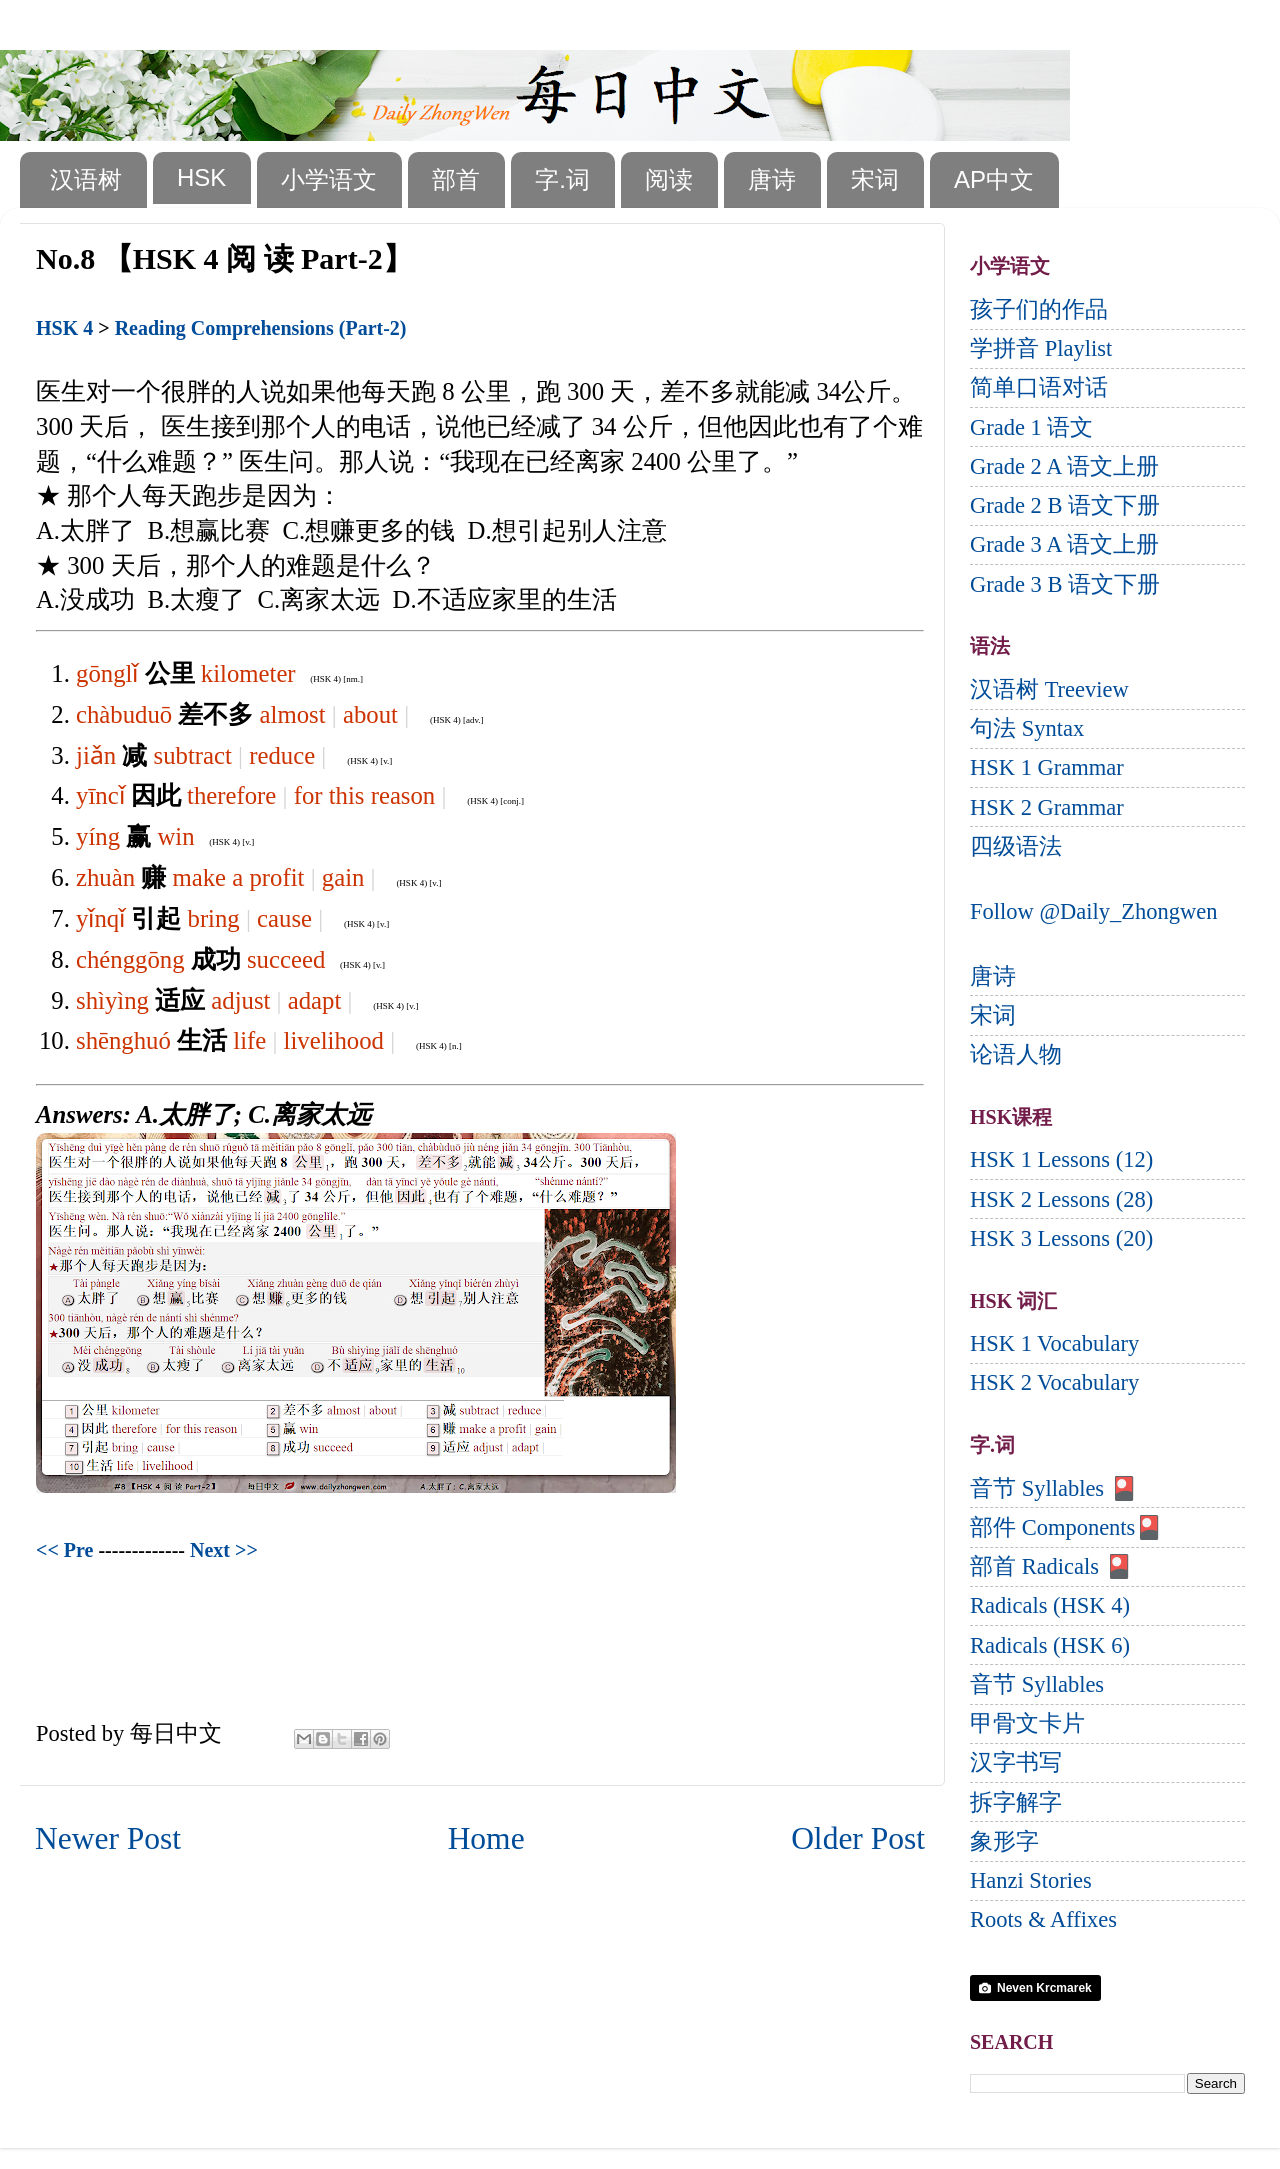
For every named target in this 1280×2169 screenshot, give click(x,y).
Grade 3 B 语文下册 (1065, 584)
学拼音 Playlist (1041, 348)
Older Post (858, 1838)
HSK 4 (64, 328)
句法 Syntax (1027, 728)
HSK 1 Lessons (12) (1061, 1159)
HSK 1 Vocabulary (1054, 1343)
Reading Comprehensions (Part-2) (261, 328)
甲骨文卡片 (1027, 1723)
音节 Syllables (1037, 1684)
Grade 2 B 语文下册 (1065, 505)
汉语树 (86, 179)
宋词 (875, 179)
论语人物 (1016, 1054)
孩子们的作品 (1039, 309)
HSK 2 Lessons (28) (1061, 1199)
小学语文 (329, 179)
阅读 (669, 179)
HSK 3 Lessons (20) (1061, 1238)
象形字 (1004, 1841)
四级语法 (1016, 846)
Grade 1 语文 (1031, 427)
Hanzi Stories (1031, 1880)
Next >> (224, 1550)
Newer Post (108, 1838)
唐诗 (772, 179)
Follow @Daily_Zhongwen (1094, 911)
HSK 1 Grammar (1047, 767)
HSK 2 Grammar (1047, 807)
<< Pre (64, 1550)
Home (486, 1838)
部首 (456, 179)
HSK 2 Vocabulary (1054, 1382)
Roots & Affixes (1043, 1919)
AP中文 (994, 179)
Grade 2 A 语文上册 (1064, 466)
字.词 (562, 179)
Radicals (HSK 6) (1050, 1645)
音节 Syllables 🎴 (1054, 1488)
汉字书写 (1016, 1762)
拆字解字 (1016, 1802)
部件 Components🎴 (1066, 1527)
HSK (201, 177)
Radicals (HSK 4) (1050, 1605)
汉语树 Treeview (1049, 689)
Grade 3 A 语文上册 (1064, 544)
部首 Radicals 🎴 (1051, 1566)
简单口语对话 (1039, 387)
